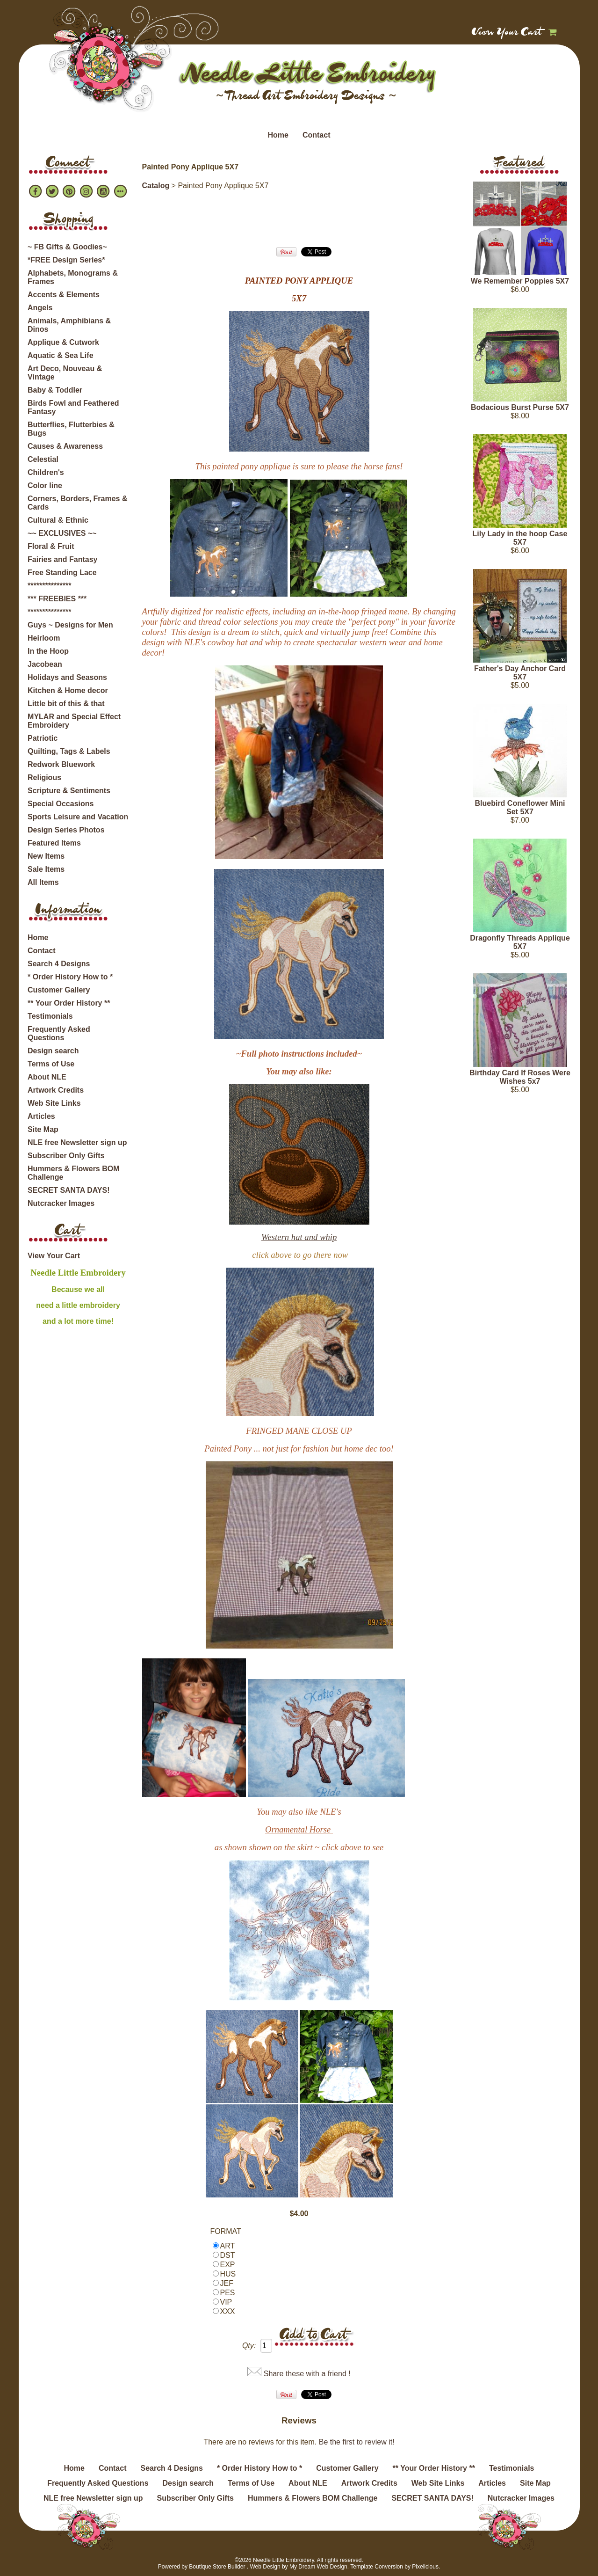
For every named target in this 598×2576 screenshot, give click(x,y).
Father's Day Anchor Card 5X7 (520, 672)
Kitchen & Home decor (68, 690)
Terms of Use (51, 1064)
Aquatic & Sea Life (60, 355)
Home (277, 135)
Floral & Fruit (51, 546)
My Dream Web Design (318, 2566)
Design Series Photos (66, 830)
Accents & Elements (64, 295)
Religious (44, 777)
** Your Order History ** (69, 1003)
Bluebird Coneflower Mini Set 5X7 (520, 807)
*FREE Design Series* (66, 260)
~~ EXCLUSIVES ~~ (62, 533)
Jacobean (45, 664)
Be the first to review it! (357, 2442)
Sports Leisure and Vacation (78, 817)
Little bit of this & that (66, 704)
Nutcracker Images (61, 1203)
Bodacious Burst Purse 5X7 (520, 407)
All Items (43, 882)
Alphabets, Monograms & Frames (73, 277)
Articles (41, 1116)
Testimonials (50, 1016)
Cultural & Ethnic (58, 520)
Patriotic (43, 738)
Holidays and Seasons (67, 677)
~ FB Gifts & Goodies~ (67, 247)
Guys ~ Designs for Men (70, 625)
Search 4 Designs (59, 964)
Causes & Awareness (65, 446)
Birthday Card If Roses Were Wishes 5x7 (519, 1077)
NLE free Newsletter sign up (77, 1142)
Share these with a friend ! (307, 2374)
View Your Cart (507, 33)
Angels (40, 308)
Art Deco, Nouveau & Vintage (65, 373)
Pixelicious (425, 2566)
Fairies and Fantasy (62, 559)
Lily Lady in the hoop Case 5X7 (520, 538)
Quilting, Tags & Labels (69, 751)
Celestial (43, 459)
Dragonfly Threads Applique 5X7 (520, 942)
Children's (46, 472)
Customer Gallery (59, 990)
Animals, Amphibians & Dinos (69, 325)
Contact (317, 135)
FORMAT (225, 2231)
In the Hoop (48, 651)
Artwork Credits (56, 1090)
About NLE (47, 1077)
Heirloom (44, 638)
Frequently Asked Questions (59, 1033)
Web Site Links (54, 1103)
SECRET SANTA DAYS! (68, 1190)
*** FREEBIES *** (57, 599)
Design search (53, 1051)
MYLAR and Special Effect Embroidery (74, 721)
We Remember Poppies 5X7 (520, 281)
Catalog (156, 186)
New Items (46, 856)
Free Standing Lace (62, 572)
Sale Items (46, 869)
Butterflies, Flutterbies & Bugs (71, 429)
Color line (45, 485)
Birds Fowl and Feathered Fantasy (73, 407)
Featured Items (54, 843)
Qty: (249, 2346)
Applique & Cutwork (63, 342)
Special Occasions (61, 804)
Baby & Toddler (55, 390)
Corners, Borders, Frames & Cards (77, 503)
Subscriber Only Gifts (66, 1156)
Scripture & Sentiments (69, 791)
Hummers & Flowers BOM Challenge (73, 1173)
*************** (49, 586)
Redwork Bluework (61, 764)
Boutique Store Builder (217, 2566)
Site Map (43, 1129)
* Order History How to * (70, 977)
